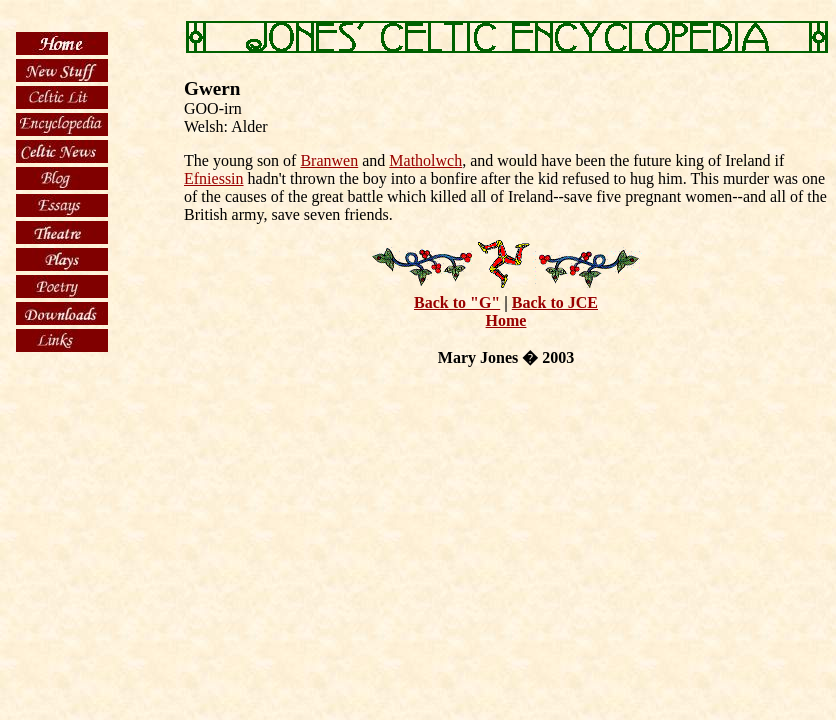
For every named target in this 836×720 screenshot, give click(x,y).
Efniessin (214, 178)
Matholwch (425, 160)
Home (506, 320)
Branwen (329, 160)
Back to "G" (457, 302)
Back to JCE (555, 302)
